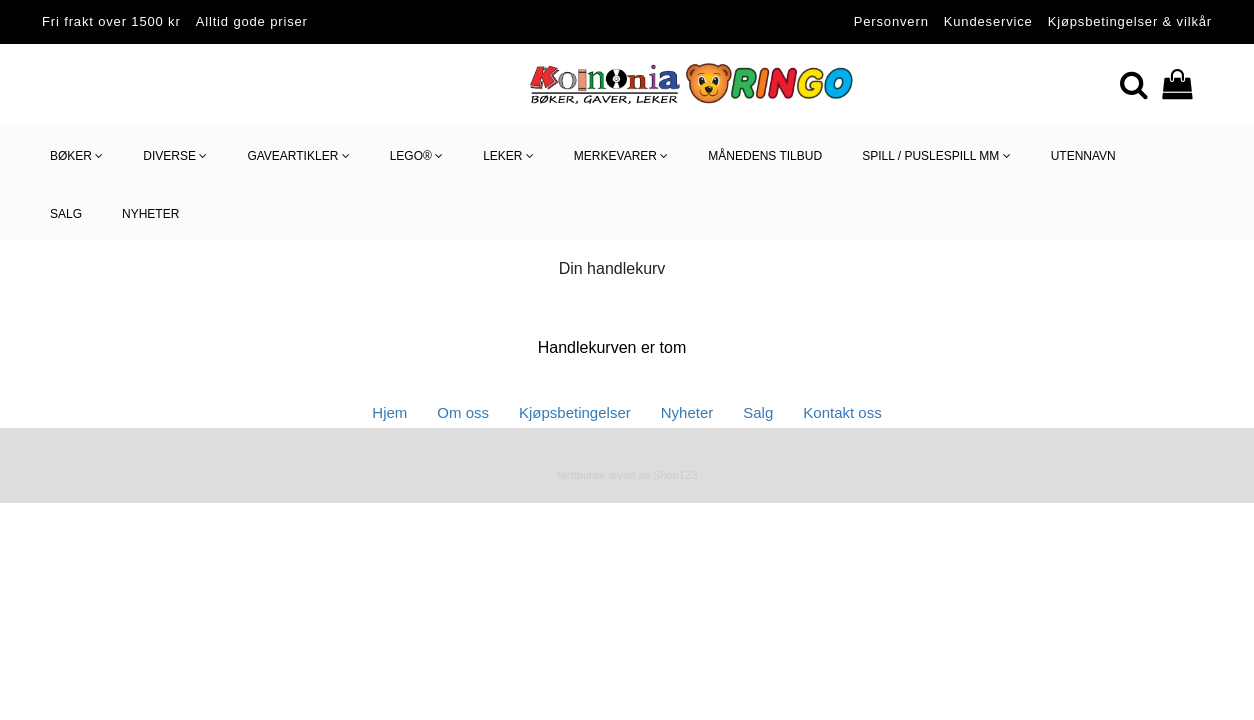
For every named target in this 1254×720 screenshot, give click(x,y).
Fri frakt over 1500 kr (111, 21)
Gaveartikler (298, 156)
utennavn (1083, 156)
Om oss (463, 412)
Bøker (76, 156)
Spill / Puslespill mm (936, 156)
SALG (66, 214)
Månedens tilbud (765, 156)
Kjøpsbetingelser (575, 412)
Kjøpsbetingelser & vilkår (1130, 21)
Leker (508, 156)
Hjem (389, 412)
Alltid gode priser (252, 21)
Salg (758, 412)
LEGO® (417, 156)
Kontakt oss (842, 412)
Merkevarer (621, 156)
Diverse (175, 156)
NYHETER (150, 214)
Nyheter (687, 412)
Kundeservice (988, 21)
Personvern (891, 21)
